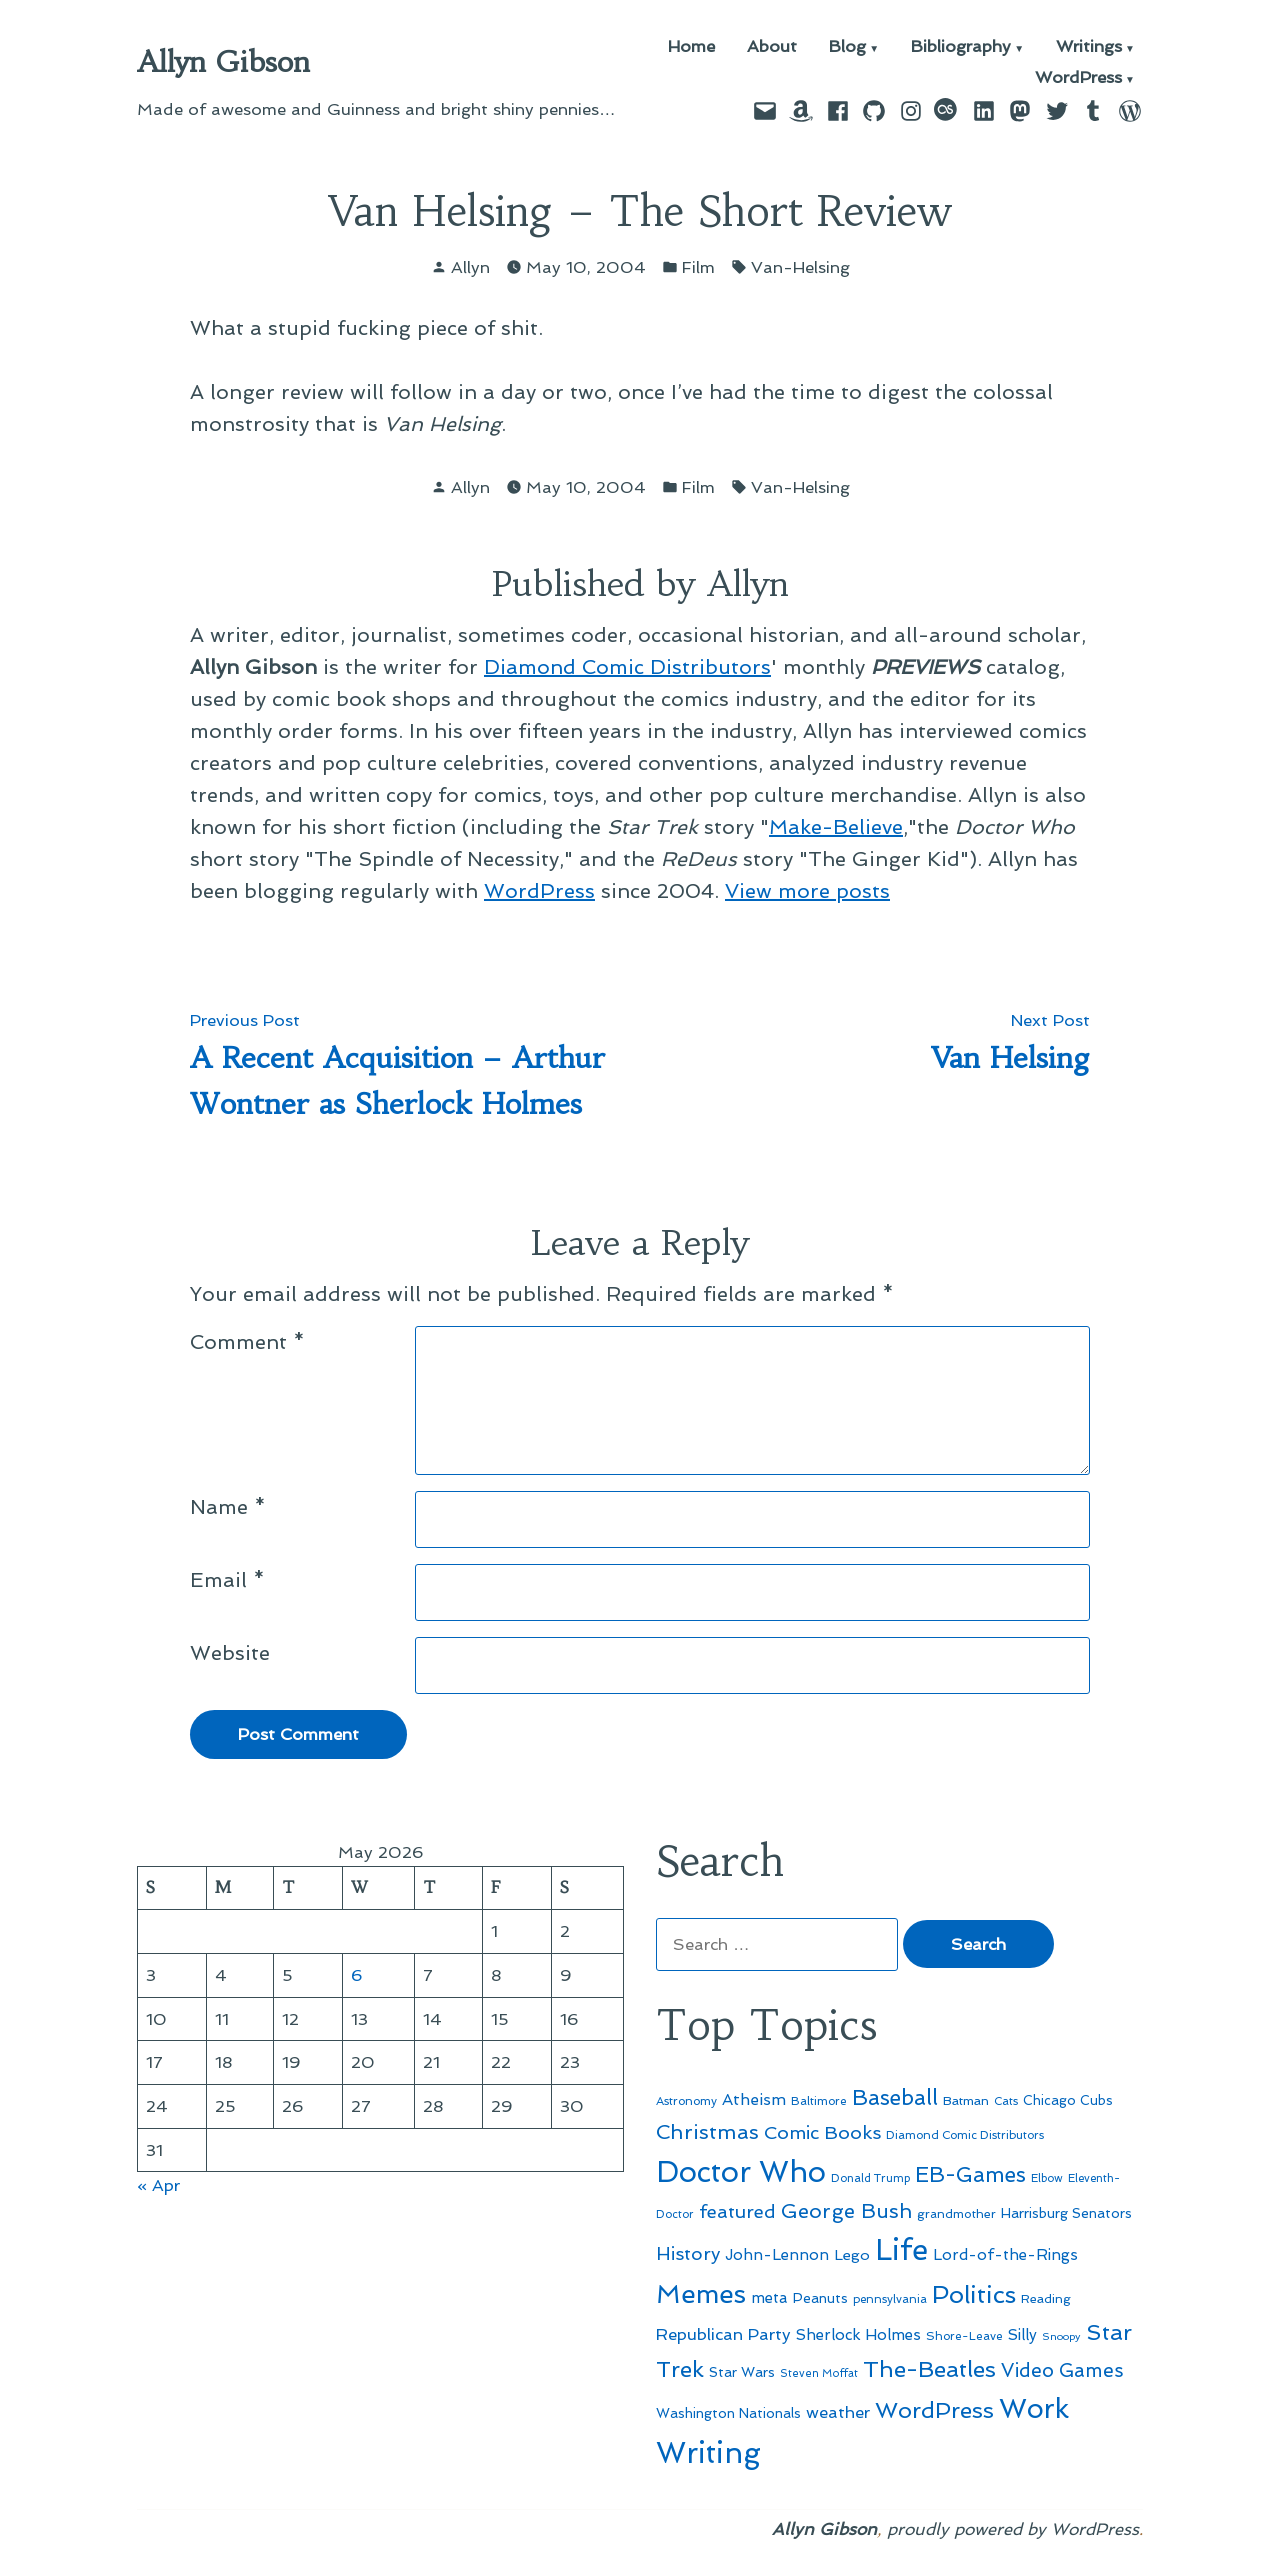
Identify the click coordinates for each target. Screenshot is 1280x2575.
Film (698, 267)
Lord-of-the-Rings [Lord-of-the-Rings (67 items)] (1005, 2255)
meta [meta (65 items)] (769, 2298)
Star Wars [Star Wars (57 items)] (742, 2372)
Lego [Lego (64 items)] (852, 2254)
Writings (1089, 47)
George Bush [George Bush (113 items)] (846, 2211)
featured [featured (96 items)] (737, 2211)
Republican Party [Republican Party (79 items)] (723, 2334)
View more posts (807, 891)
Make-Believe (836, 827)
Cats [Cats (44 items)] (1006, 2101)
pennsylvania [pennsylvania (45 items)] (890, 2299)
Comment (247, 1342)
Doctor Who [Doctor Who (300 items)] (741, 2172)
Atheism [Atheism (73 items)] (754, 2099)
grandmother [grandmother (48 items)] (956, 2214)
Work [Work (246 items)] (1034, 2408)
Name (228, 1507)
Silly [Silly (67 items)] (1022, 2335)
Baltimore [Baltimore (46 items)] (819, 2101)
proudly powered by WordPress (1013, 2529)
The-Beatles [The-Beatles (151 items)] (929, 2369)
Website (230, 1653)
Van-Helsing (800, 267)
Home (691, 47)
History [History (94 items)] (688, 2253)
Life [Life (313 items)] (901, 2250)
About (772, 47)
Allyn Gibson (223, 62)
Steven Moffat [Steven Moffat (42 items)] (819, 2373)
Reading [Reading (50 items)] (1046, 2298)
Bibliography (961, 47)
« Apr (158, 2185)
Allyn (470, 267)
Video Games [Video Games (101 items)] (1062, 2370)
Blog (847, 47)
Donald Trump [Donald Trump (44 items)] (870, 2178)
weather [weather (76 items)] (838, 2412)
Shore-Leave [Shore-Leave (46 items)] (964, 2336)
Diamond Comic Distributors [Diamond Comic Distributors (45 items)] (965, 2135)
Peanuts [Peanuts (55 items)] (820, 2298)
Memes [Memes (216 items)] (701, 2294)
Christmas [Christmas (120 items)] (707, 2132)
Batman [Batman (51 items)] (966, 2100)
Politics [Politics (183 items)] (974, 2294)
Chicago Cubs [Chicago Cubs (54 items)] (1068, 2100)
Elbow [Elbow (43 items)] (1047, 2178)
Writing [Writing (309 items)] (708, 2453)
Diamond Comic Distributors (627, 667)
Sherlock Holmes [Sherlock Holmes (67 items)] (858, 2335)
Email (227, 1580)
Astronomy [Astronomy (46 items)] (686, 2101)
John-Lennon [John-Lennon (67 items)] (777, 2255)
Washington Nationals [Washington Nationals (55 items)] (728, 2413)
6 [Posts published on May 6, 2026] (357, 1975)
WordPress (1078, 78)
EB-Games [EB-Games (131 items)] (970, 2174)
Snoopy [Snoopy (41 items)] (1061, 2336)
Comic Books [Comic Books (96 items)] (822, 2132)
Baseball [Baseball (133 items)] (895, 2097)
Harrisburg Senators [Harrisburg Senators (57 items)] (1066, 2213)
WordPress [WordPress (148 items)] (934, 2410)
